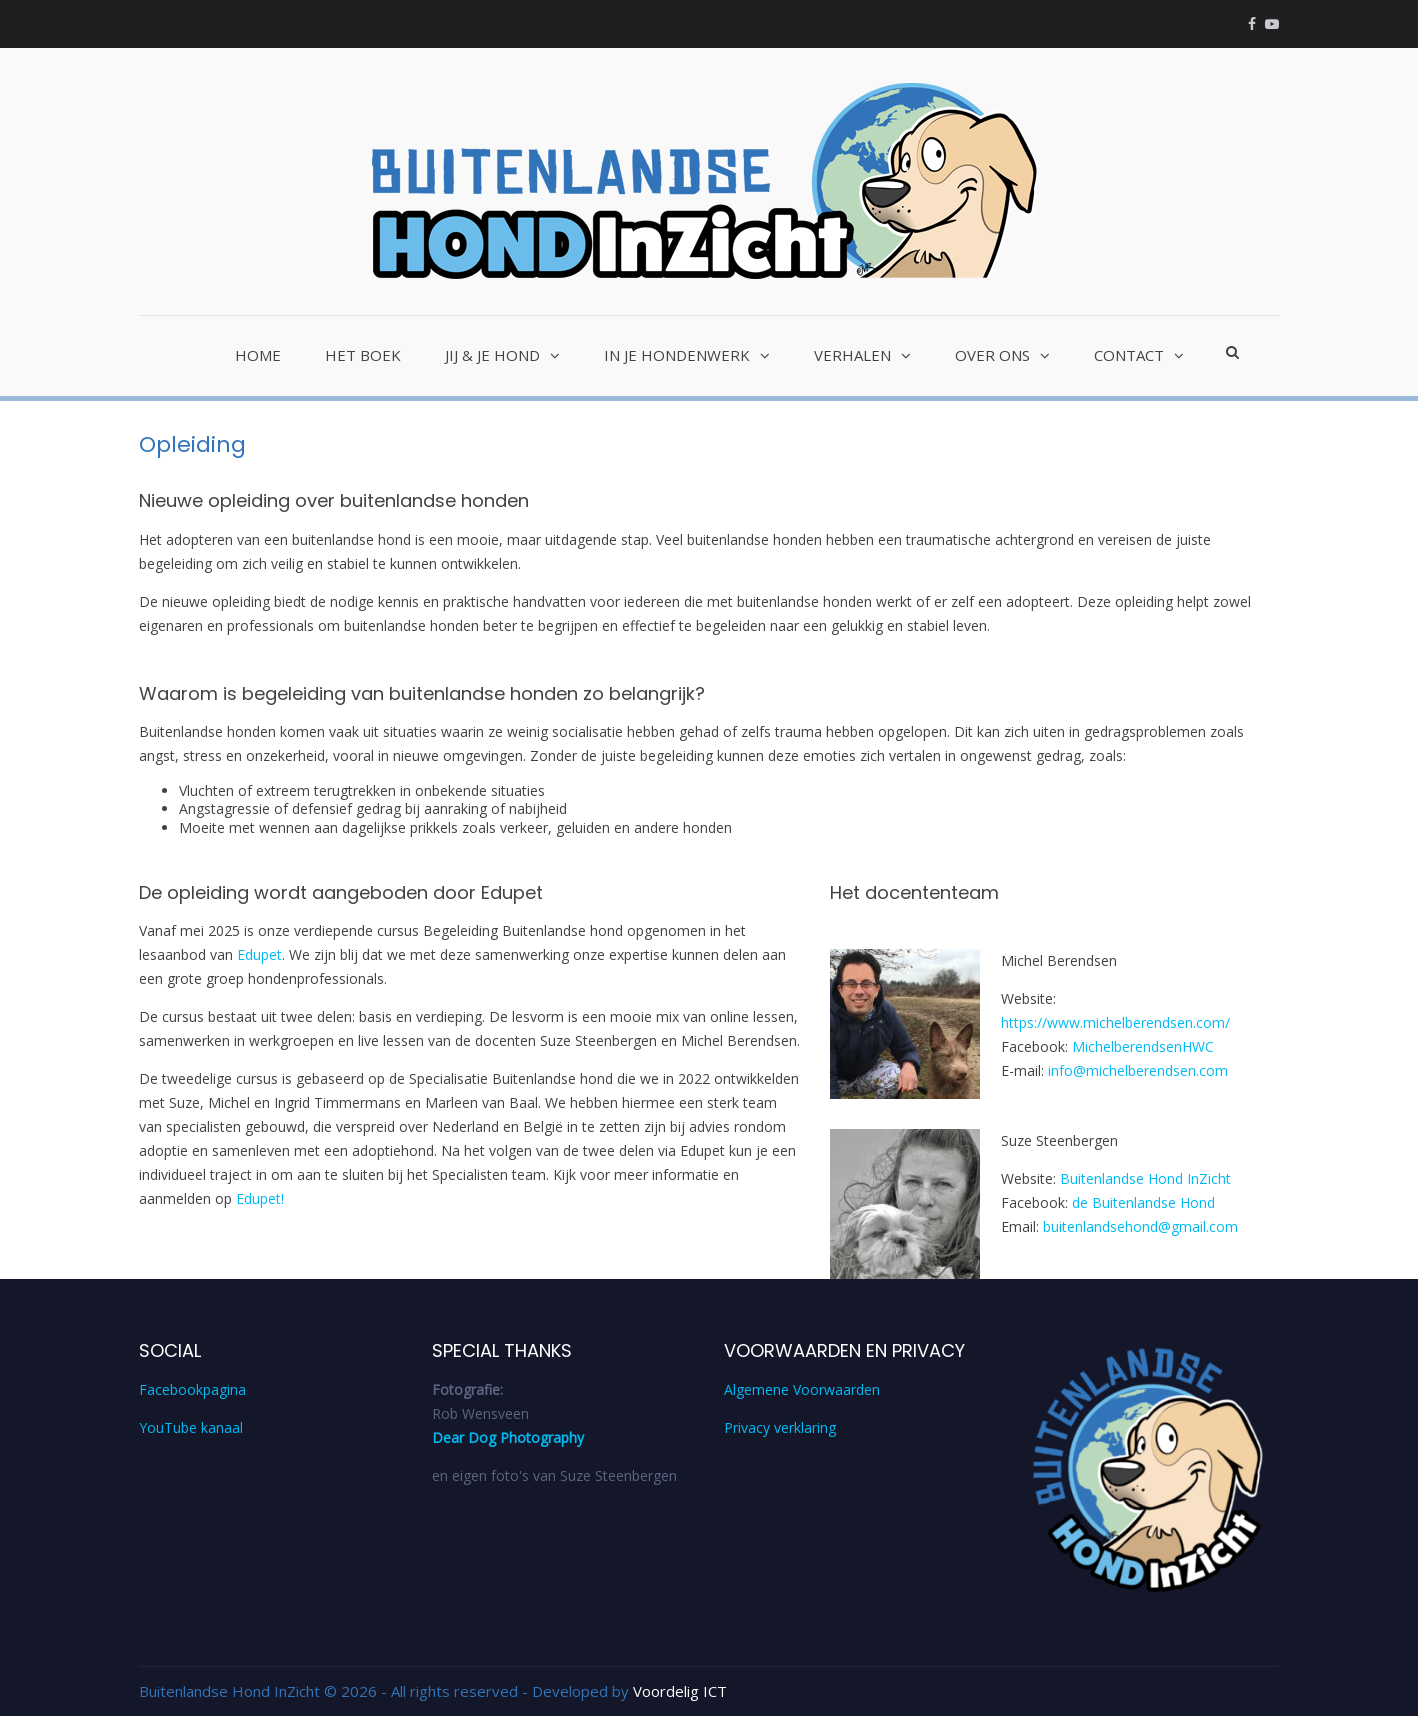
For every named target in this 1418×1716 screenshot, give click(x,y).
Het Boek (363, 355)
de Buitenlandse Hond (1143, 1202)
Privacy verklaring (780, 1427)
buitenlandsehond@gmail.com (1140, 1226)
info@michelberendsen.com (1138, 1070)
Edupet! (260, 1198)
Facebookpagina (192, 1389)
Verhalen (852, 355)
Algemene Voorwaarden (802, 1389)
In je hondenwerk (677, 355)
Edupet (259, 954)
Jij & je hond (492, 355)
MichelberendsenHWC (1143, 1046)
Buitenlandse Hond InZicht (1145, 1178)
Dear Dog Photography (508, 1437)
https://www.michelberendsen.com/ (1115, 1022)
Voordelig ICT (680, 1691)
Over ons (992, 355)
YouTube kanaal (191, 1427)
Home (258, 355)
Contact (1129, 355)
